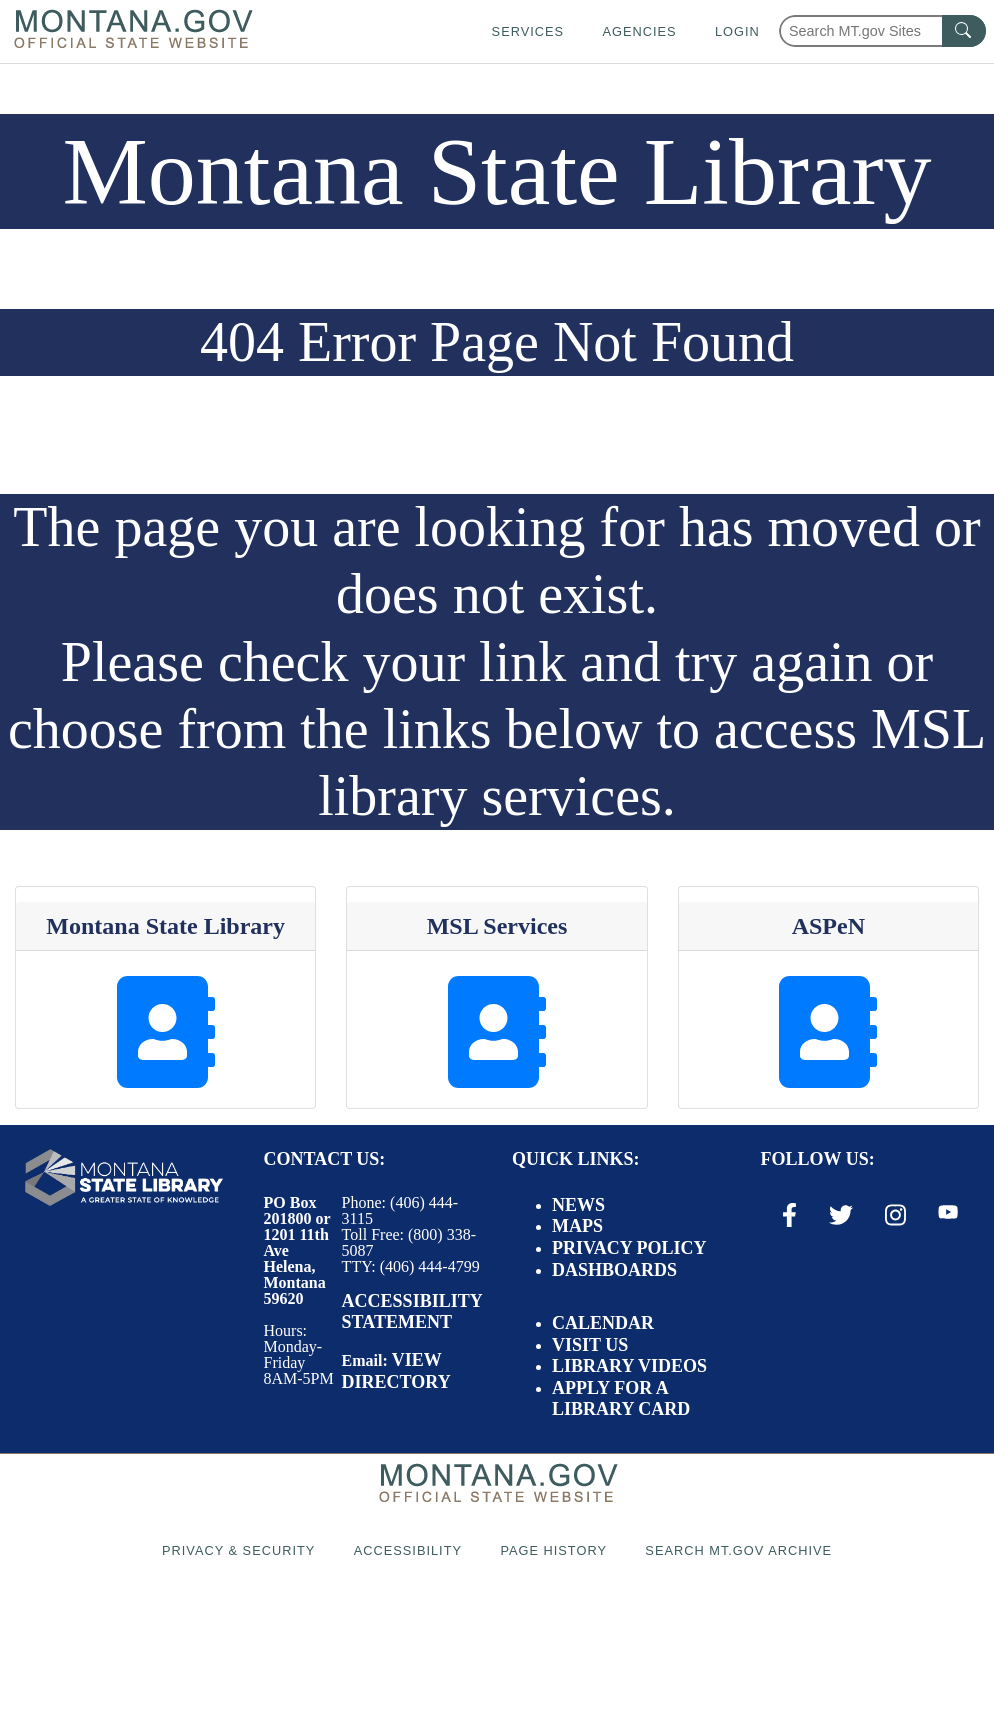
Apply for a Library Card (621, 1399)
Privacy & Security (238, 1550)
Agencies (639, 31)
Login (737, 31)
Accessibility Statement (412, 1312)
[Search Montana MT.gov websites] (882, 31)
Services (528, 31)
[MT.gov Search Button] (964, 31)
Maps (577, 1226)
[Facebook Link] (789, 1215)
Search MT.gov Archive (738, 1550)
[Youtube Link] (948, 1214)
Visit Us (590, 1345)
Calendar (603, 1323)
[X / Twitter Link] (841, 1215)
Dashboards (614, 1270)
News (578, 1205)
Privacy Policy (629, 1248)
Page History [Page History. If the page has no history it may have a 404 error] (553, 1550)
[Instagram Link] (895, 1215)
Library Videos (629, 1366)
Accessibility (408, 1550)
